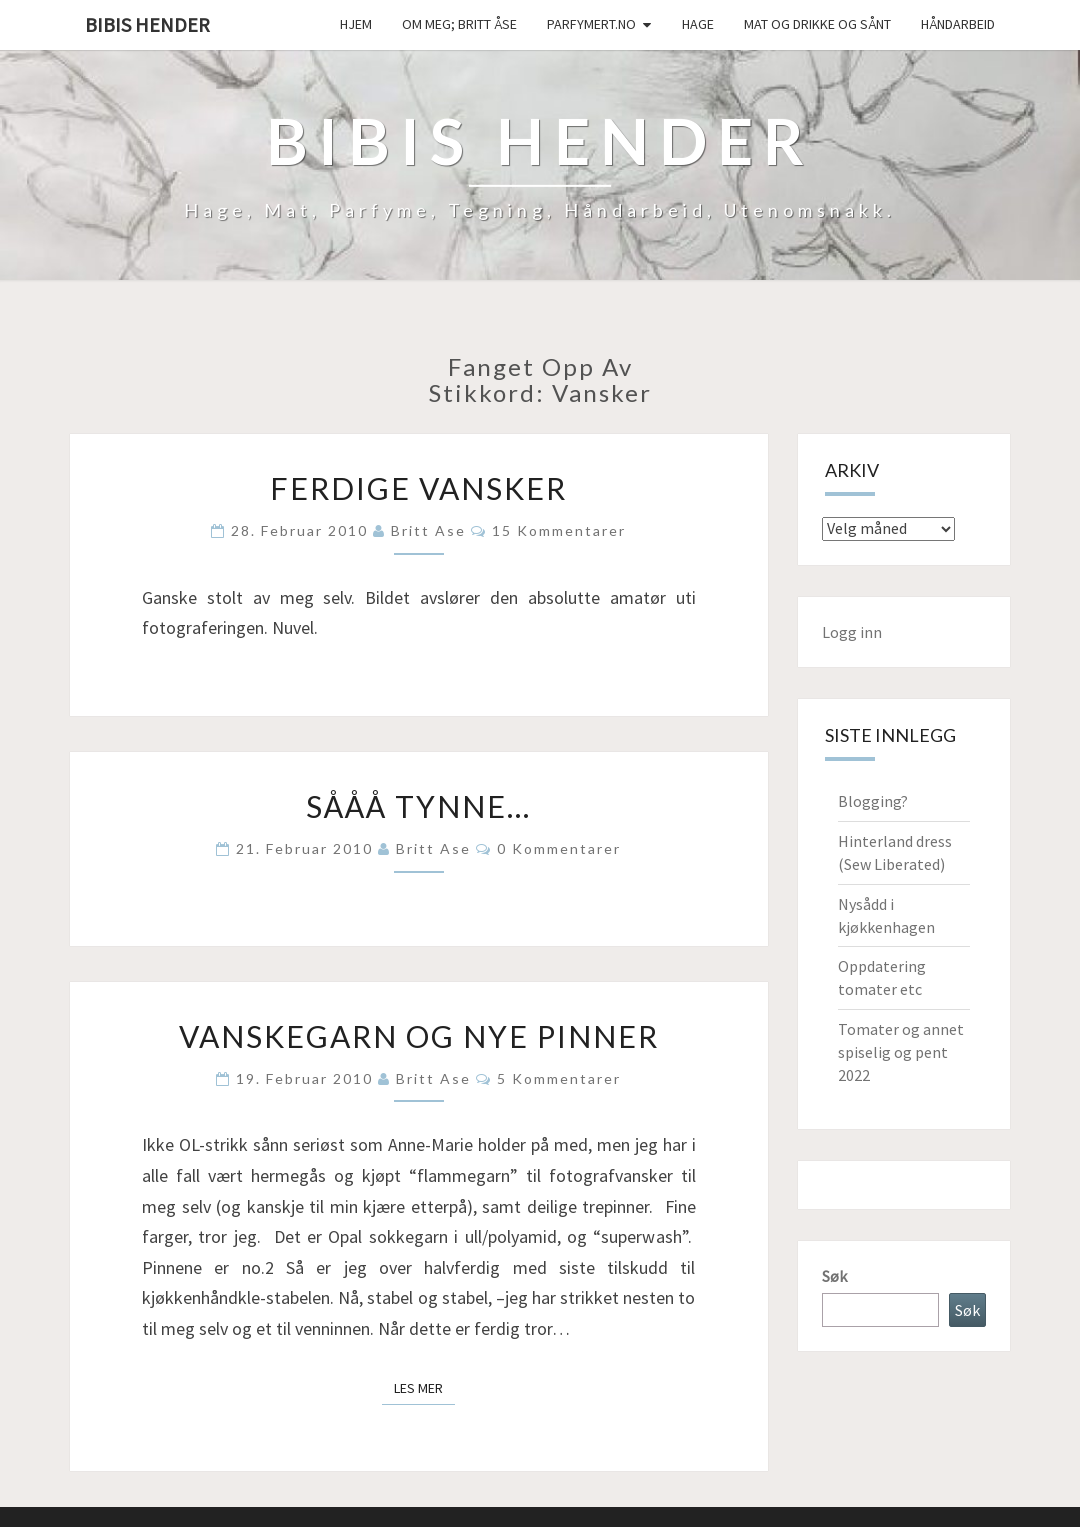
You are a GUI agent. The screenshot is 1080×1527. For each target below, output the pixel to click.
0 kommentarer (559, 848)
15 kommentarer (559, 530)
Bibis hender (147, 24)
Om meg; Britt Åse (459, 24)
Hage (698, 24)
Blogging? (873, 801)
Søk (834, 1276)
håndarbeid (958, 24)
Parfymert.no (591, 24)
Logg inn (852, 632)
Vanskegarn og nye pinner (419, 1036)
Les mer (424, 1387)
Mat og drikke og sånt (817, 24)
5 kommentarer (559, 1078)
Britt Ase (428, 530)
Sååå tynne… (418, 806)
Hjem (356, 24)
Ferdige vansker (418, 488)
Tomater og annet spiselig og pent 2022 (901, 1052)
